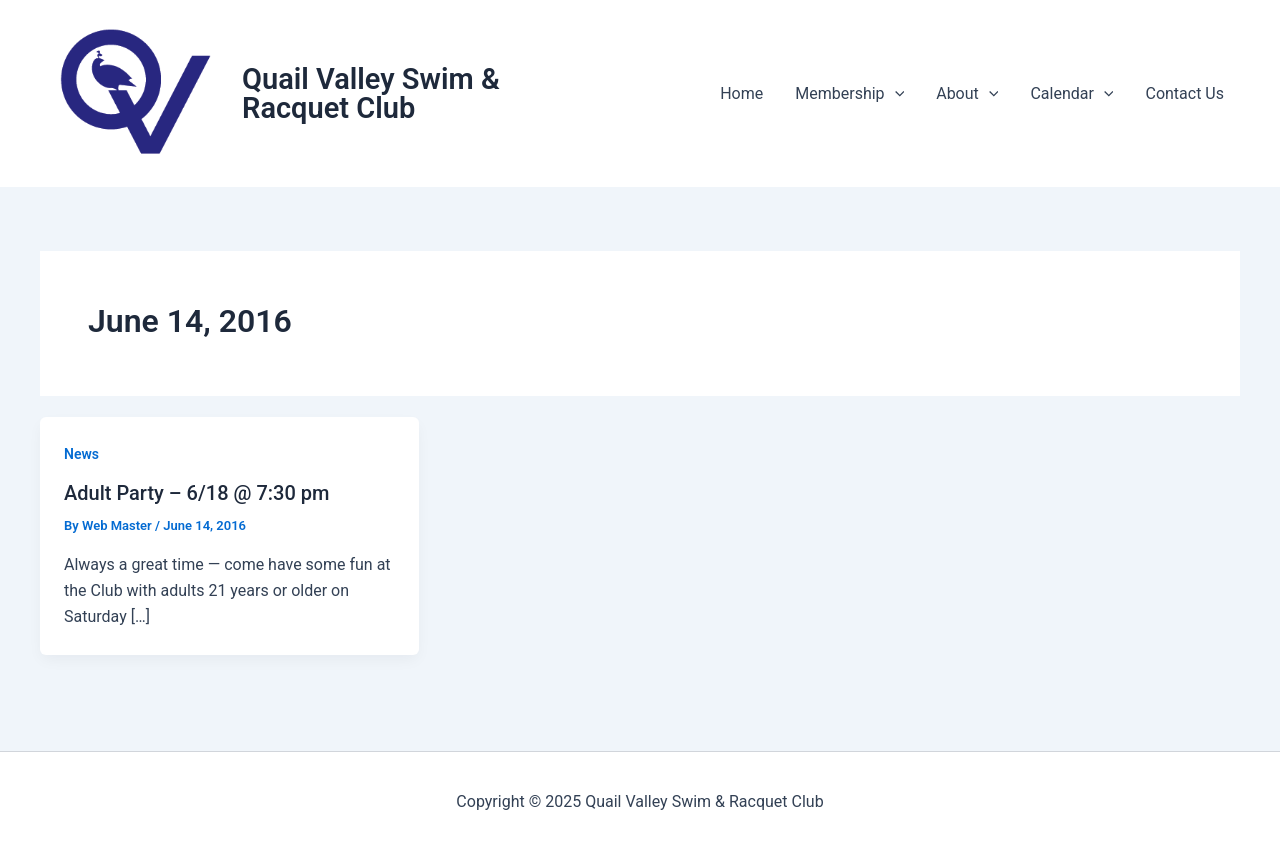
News (81, 454)
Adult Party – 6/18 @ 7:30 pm (196, 493)
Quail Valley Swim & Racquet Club (371, 93)
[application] (895, 94)
